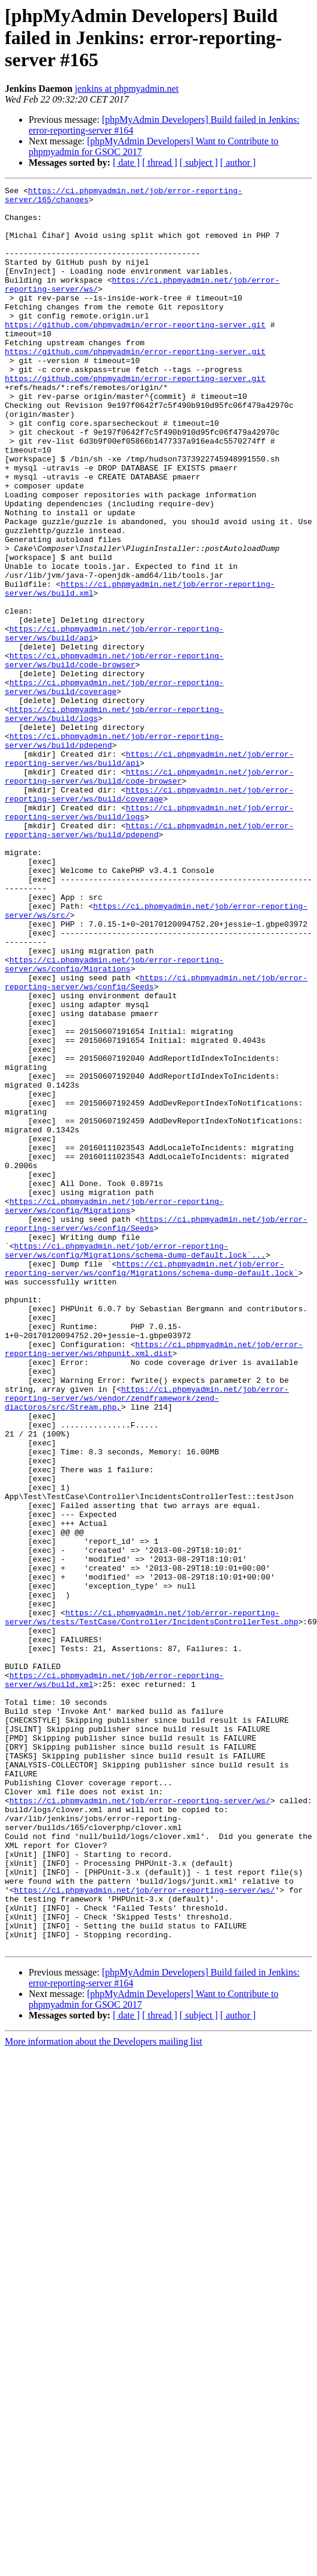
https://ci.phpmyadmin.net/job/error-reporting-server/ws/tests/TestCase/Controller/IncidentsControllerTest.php (151, 1904)
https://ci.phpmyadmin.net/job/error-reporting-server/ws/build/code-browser (114, 755)
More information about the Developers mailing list (103, 2394)
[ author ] (238, 162)
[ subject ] (199, 162)
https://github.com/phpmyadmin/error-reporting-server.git (135, 353)
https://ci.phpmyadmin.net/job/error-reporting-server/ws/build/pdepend (149, 959)
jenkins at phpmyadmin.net (126, 88)
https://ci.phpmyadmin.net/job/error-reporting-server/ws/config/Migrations (114, 1120)
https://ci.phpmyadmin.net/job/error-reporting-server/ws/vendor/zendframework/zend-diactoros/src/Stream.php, (147, 1641)
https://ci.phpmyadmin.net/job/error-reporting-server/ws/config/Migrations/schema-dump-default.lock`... (135, 1464)
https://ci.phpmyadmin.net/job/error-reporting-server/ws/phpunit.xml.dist (154, 1582)
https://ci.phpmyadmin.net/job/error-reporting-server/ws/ (140, 2124)
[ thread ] (159, 162)
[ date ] (126, 162)
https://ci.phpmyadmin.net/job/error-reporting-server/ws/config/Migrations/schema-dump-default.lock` (151, 1485)
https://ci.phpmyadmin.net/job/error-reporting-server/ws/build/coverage (114, 787)
